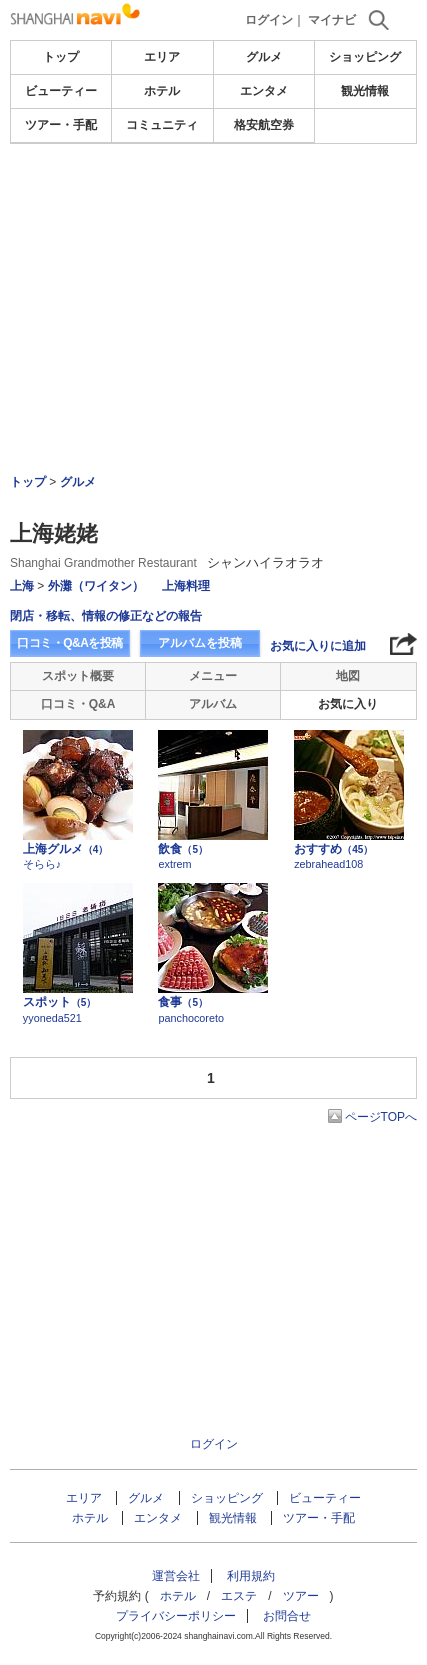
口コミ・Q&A (78, 704)
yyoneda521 (52, 1018)
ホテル (162, 91)
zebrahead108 (328, 864)
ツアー (301, 1596)
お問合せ (287, 1616)
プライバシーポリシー (176, 1616)
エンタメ (264, 91)
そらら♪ (42, 864)
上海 (22, 586)
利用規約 (251, 1576)
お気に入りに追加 (318, 646)
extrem (174, 864)
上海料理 (186, 586)
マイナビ (332, 20)
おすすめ (333, 849)
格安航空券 (264, 125)
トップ (61, 57)
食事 (183, 1002)
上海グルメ (66, 849)
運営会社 (176, 1576)
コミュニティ (162, 125)
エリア (162, 57)
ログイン (269, 20)
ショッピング (365, 57)
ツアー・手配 (61, 125)
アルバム (213, 704)
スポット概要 (78, 676)
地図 (348, 676)
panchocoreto (190, 1018)
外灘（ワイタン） (96, 586)
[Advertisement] (213, 254)
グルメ (264, 57)
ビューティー (61, 91)
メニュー (213, 676)
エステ (239, 1596)
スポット (60, 1002)
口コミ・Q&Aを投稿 (70, 643)
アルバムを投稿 (200, 643)
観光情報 (365, 91)
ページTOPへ (381, 1117)
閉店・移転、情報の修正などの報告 (106, 616)
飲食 (183, 849)
